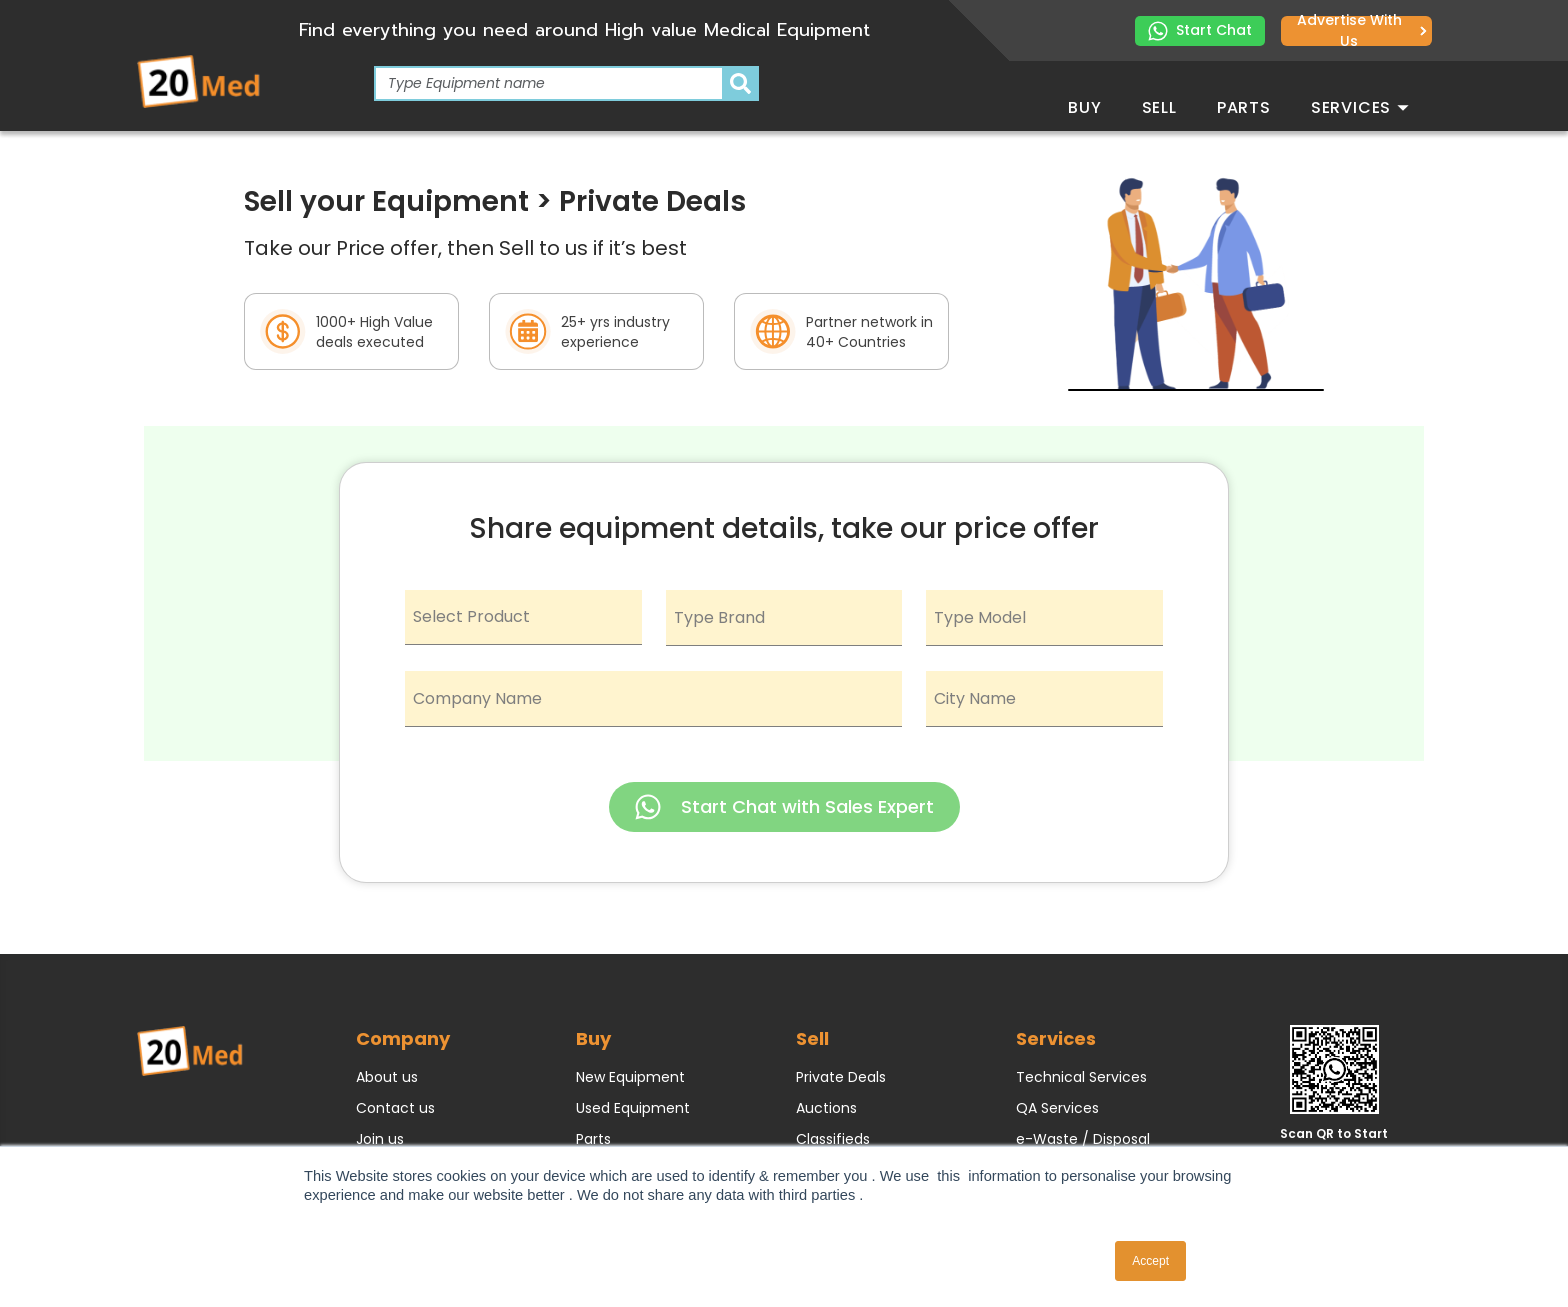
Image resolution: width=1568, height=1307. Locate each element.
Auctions (826, 1108)
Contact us (395, 1108)
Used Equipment (633, 1108)
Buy (1084, 107)
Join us (380, 1139)
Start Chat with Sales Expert (784, 807)
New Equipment (630, 1077)
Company (403, 1038)
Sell (1159, 107)
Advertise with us (1362, 31)
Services (1360, 107)
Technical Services (1081, 1077)
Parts (1244, 107)
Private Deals (841, 1077)
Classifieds (833, 1139)
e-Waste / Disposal (1083, 1139)
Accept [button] (1150, 1261)
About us (387, 1077)
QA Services (1057, 1108)
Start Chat (1200, 30)
